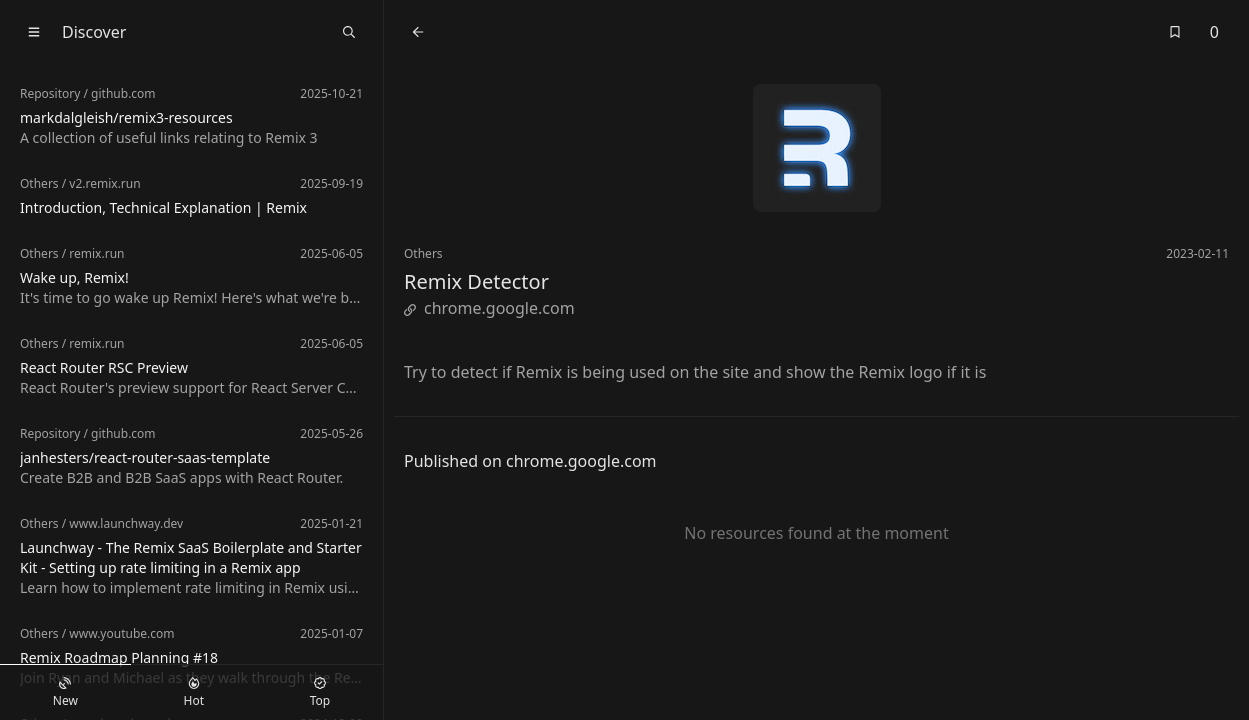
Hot (194, 693)
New (65, 693)
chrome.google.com (489, 308)
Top (320, 693)
